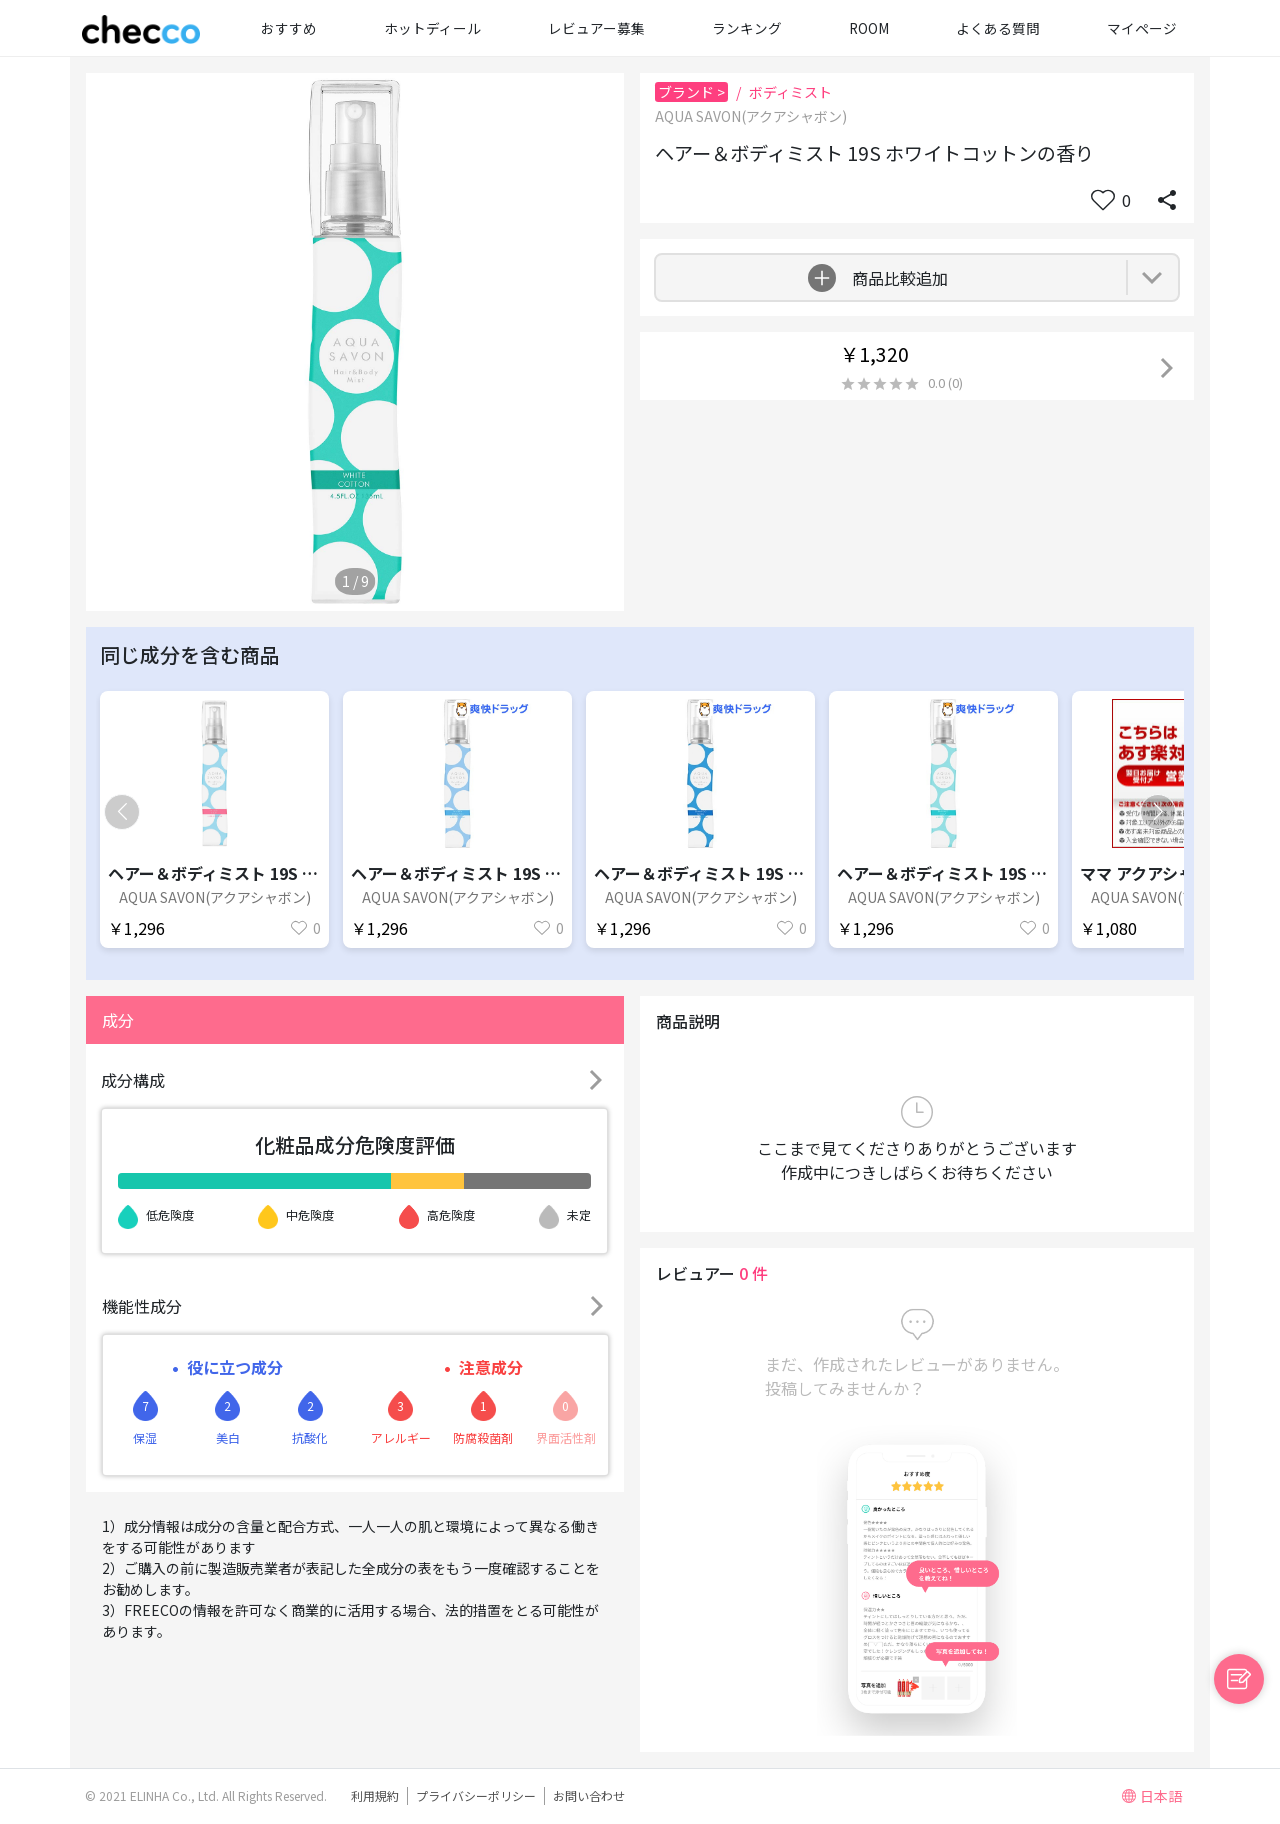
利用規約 (375, 1795)
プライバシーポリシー (476, 1795)
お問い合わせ (589, 1795)
